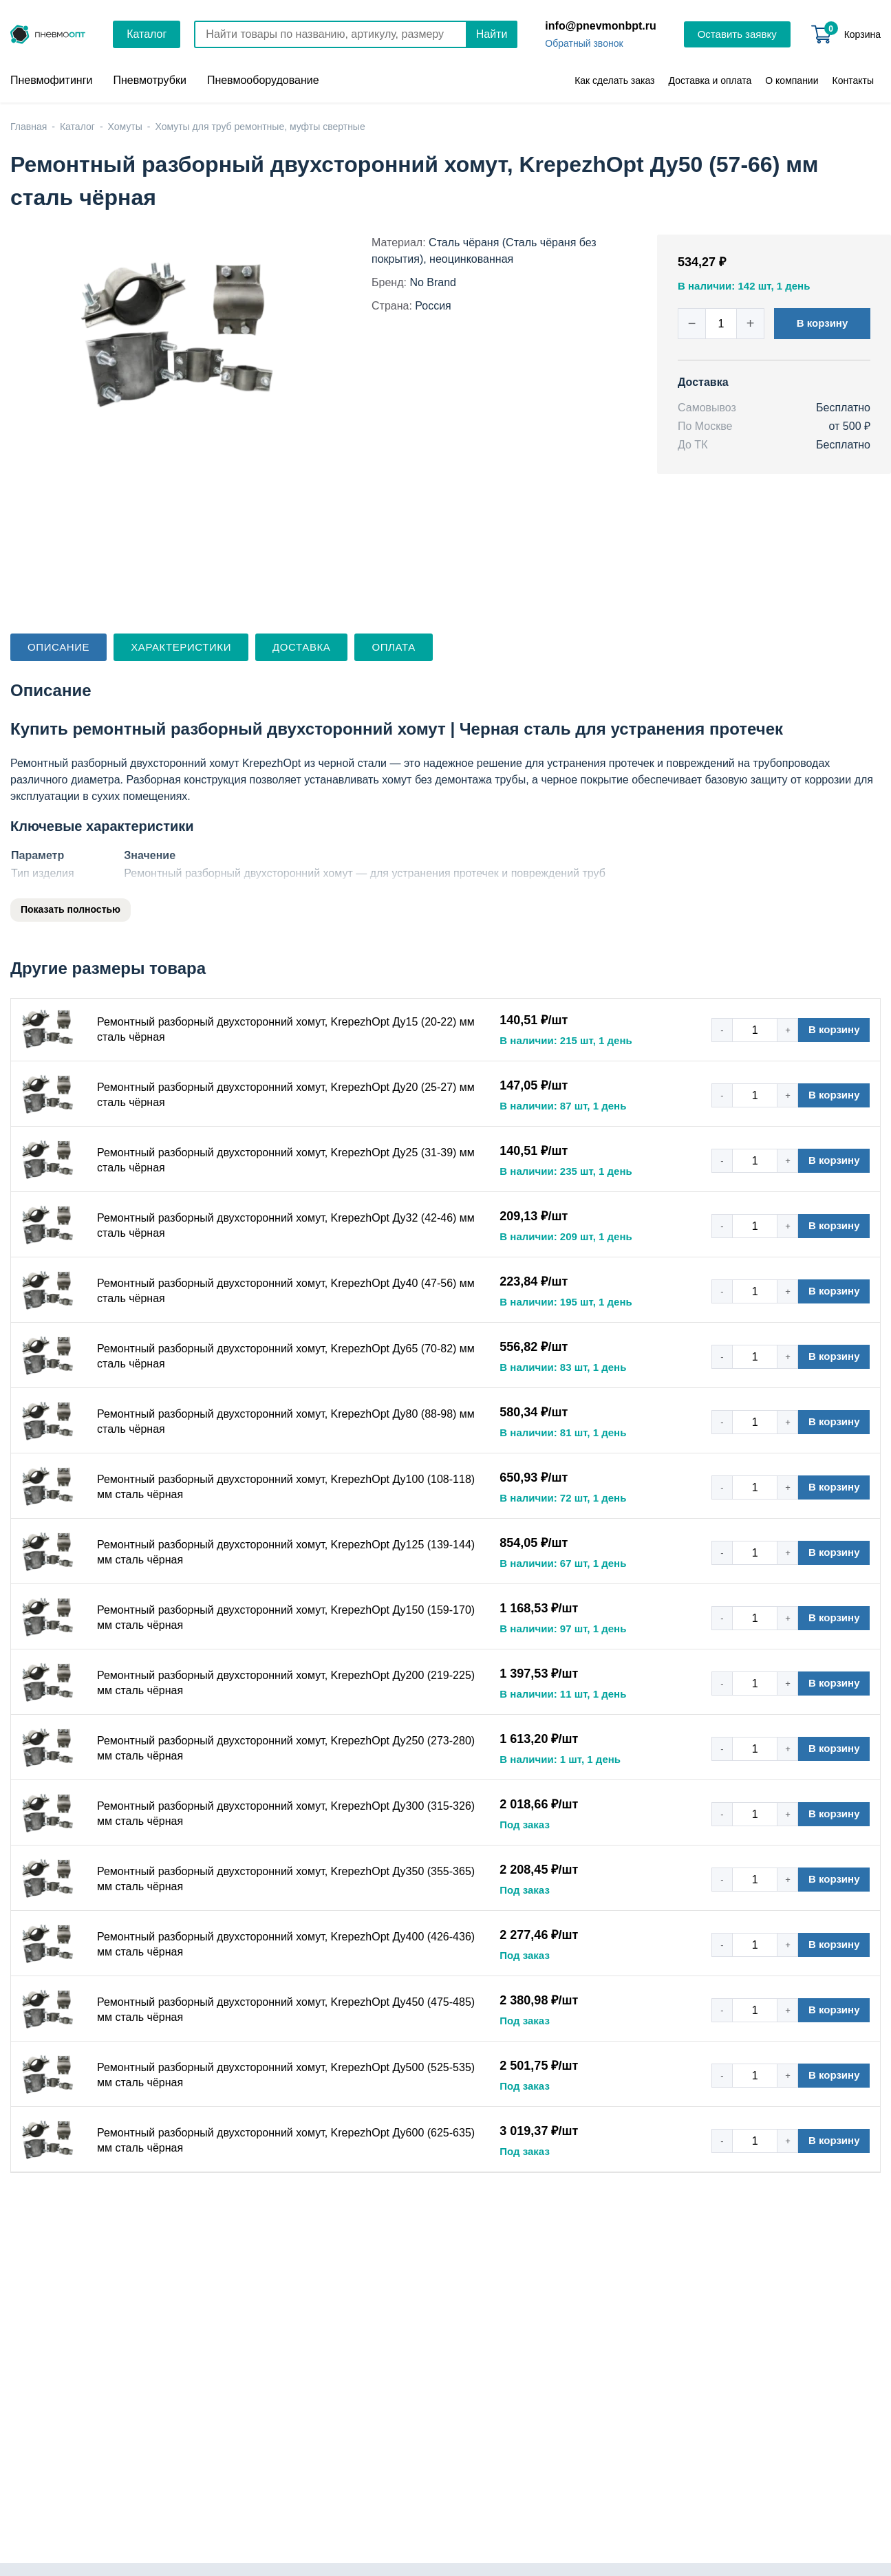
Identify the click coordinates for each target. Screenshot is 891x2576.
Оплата (393, 647)
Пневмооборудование (263, 80)
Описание (58, 647)
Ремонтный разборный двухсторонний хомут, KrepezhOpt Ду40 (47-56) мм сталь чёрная (286, 1290)
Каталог (147, 34)
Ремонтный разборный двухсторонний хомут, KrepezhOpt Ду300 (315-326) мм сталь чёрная (286, 1813)
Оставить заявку (737, 34)
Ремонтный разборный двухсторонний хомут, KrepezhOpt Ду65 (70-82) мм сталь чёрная (286, 1356)
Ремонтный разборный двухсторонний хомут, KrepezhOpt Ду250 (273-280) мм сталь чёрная (286, 1748)
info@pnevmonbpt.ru (600, 26)
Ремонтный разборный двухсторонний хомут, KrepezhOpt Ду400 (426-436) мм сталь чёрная (286, 1944)
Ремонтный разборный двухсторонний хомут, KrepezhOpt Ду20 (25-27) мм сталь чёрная (286, 1094)
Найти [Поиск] (492, 34)
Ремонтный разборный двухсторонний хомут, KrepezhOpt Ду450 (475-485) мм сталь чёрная (286, 2009)
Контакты (853, 80)
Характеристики (181, 647)
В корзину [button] (822, 323)
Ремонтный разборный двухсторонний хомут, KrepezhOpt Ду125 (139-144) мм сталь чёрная (286, 1552)
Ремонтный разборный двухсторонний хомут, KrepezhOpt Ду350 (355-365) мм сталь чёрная (286, 1878)
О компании (791, 80)
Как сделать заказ (614, 80)
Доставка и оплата (710, 80)
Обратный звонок (584, 43)
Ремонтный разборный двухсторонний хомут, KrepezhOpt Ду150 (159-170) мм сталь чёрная (286, 1617)
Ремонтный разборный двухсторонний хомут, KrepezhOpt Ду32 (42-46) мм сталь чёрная (286, 1225)
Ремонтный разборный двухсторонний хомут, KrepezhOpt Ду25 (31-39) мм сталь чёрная (286, 1160)
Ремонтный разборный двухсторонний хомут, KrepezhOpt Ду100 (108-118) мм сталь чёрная (286, 1486)
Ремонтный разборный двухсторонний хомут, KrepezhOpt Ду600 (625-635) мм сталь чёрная (286, 2140)
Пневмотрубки (149, 80)
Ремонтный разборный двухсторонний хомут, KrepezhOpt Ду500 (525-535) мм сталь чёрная (286, 2074)
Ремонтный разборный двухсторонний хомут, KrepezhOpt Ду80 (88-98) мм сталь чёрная (286, 1421)
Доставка (301, 647)
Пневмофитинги (51, 80)
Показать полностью (70, 909)
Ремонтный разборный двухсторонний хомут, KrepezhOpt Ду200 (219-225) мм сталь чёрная (286, 1682)
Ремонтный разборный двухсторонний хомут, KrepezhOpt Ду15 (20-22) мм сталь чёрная (286, 1029)
